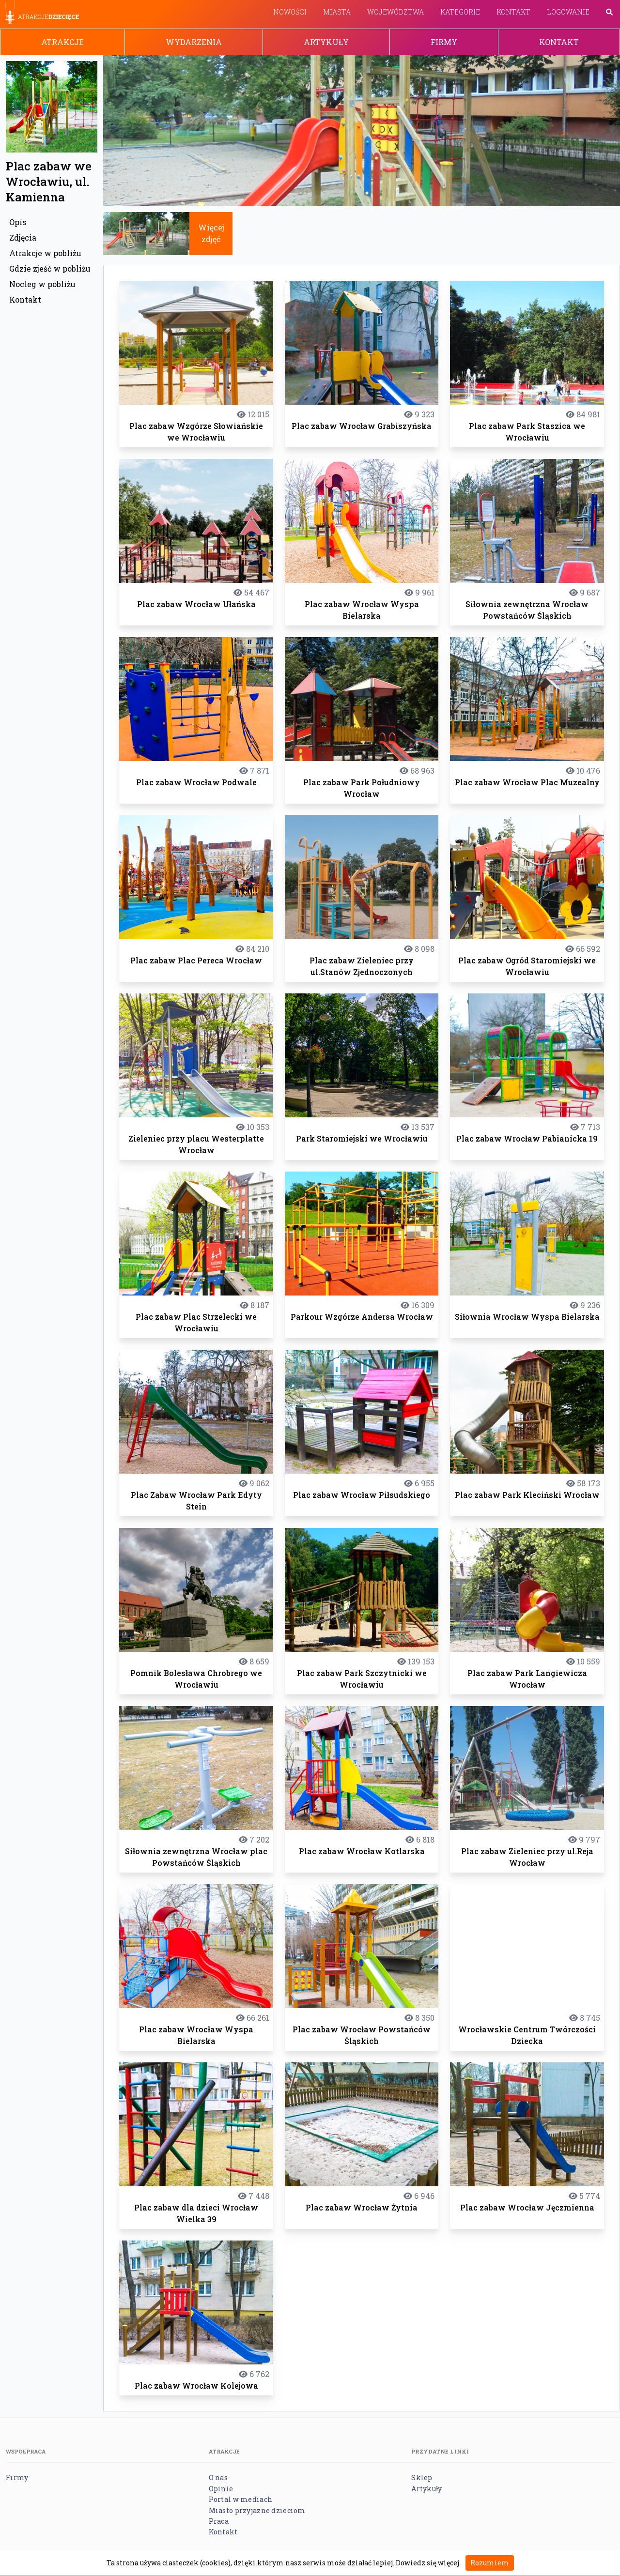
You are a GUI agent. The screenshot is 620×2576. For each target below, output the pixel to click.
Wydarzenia (194, 42)
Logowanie (568, 11)
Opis (17, 222)
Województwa (395, 11)
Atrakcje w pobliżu (45, 253)
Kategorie (460, 11)
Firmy (444, 42)
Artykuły (326, 42)
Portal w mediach (240, 2499)
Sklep (421, 2477)
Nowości (290, 11)
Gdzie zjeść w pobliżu (50, 268)
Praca (219, 2521)
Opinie (221, 2488)
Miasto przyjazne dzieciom (257, 2510)
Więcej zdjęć (211, 233)
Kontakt (513, 11)
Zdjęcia (22, 237)
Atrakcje (62, 42)
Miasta (337, 11)
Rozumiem (489, 2562)
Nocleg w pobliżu (42, 284)
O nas (218, 2477)
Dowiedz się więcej (427, 2562)
